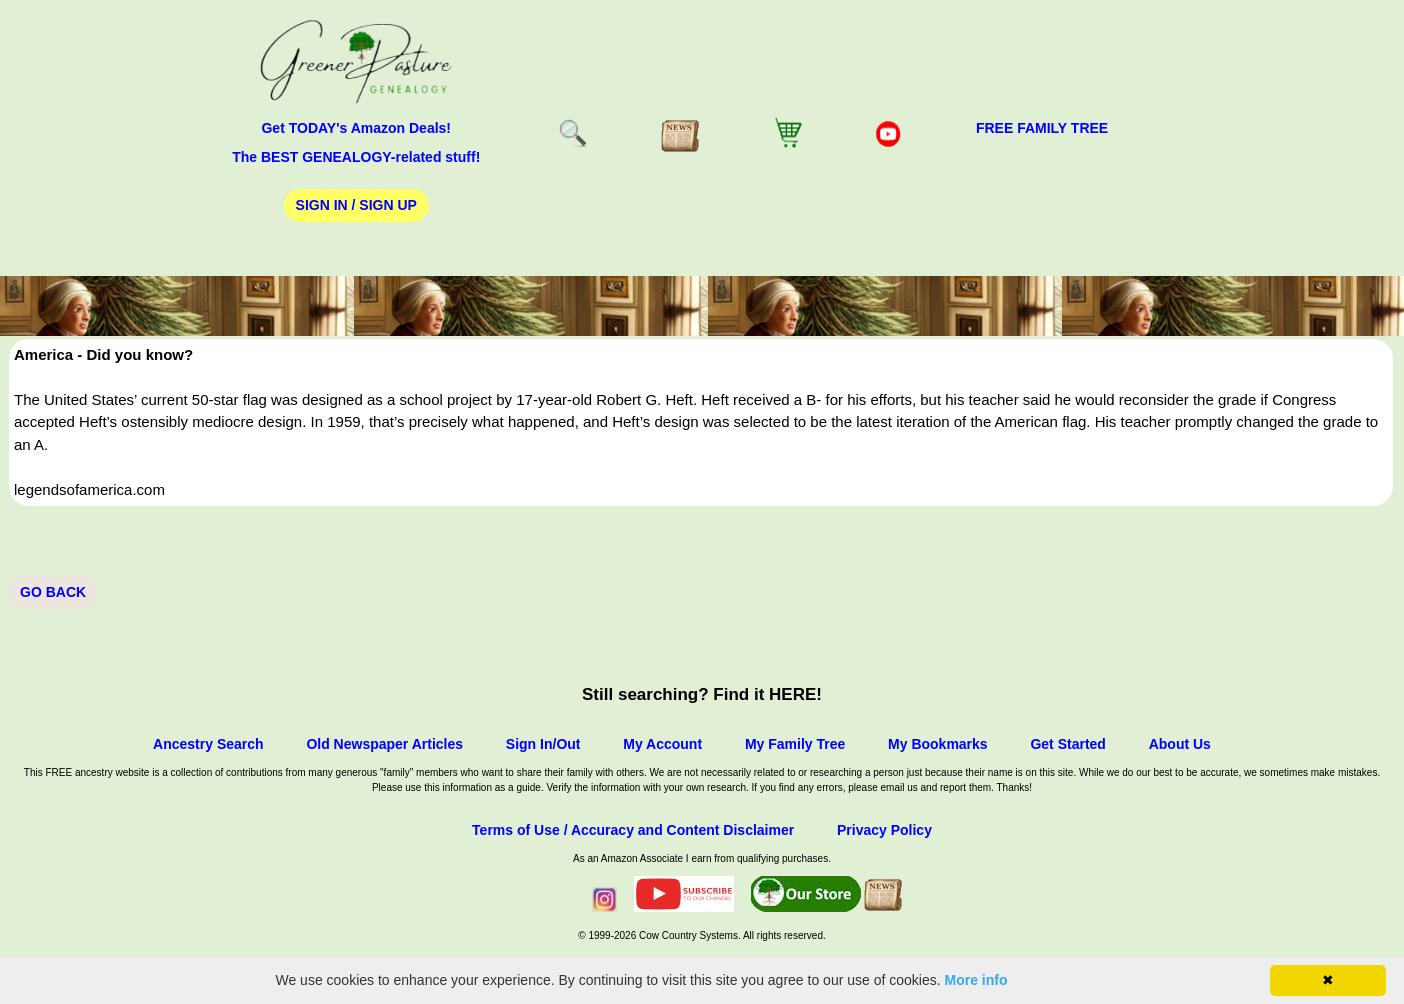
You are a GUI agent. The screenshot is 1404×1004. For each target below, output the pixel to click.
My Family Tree (795, 744)
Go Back (53, 592)
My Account (662, 744)
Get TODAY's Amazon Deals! (356, 128)
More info (976, 980)
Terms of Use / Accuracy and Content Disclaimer (633, 830)
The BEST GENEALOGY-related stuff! (356, 157)
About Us (1180, 744)
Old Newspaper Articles (384, 744)
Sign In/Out (543, 744)
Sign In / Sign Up (356, 205)
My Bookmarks (938, 744)
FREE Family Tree (1042, 128)
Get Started (1067, 744)
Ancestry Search (208, 744)
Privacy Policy (884, 830)
